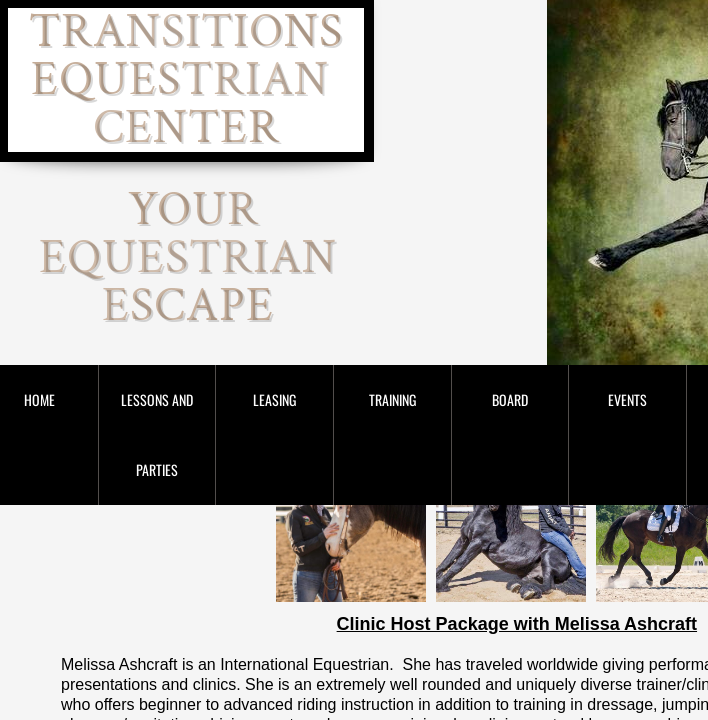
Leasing (274, 399)
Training (392, 399)
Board (510, 399)
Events (627, 399)
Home (39, 399)
